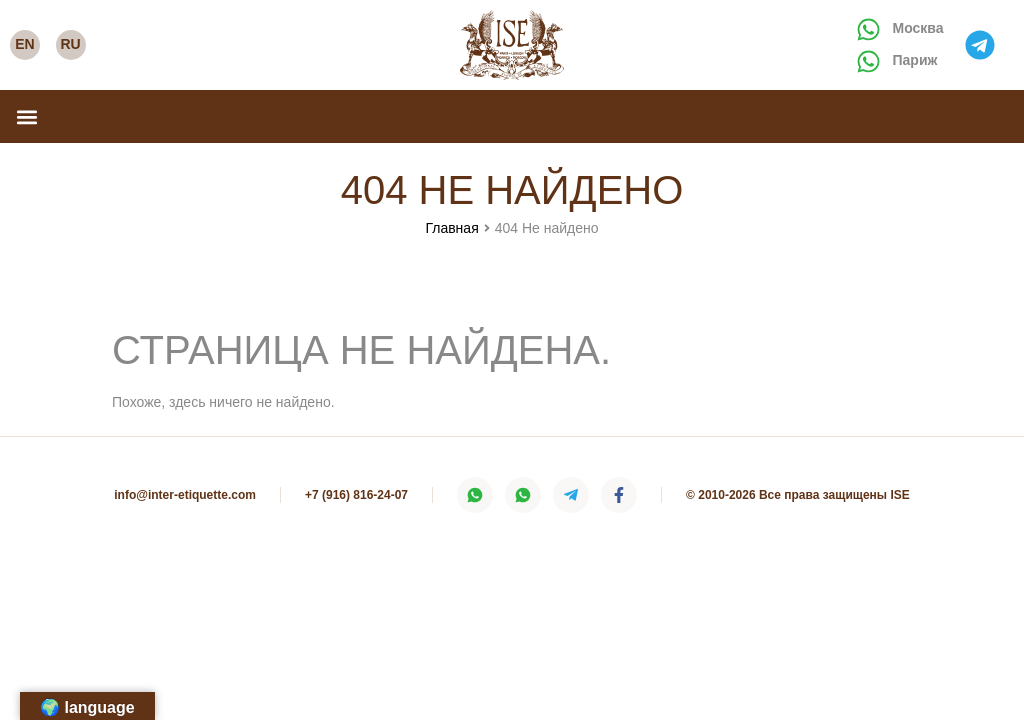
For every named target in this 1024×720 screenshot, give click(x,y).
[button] (26, 116)
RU (70, 44)
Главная (451, 228)
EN (24, 44)
